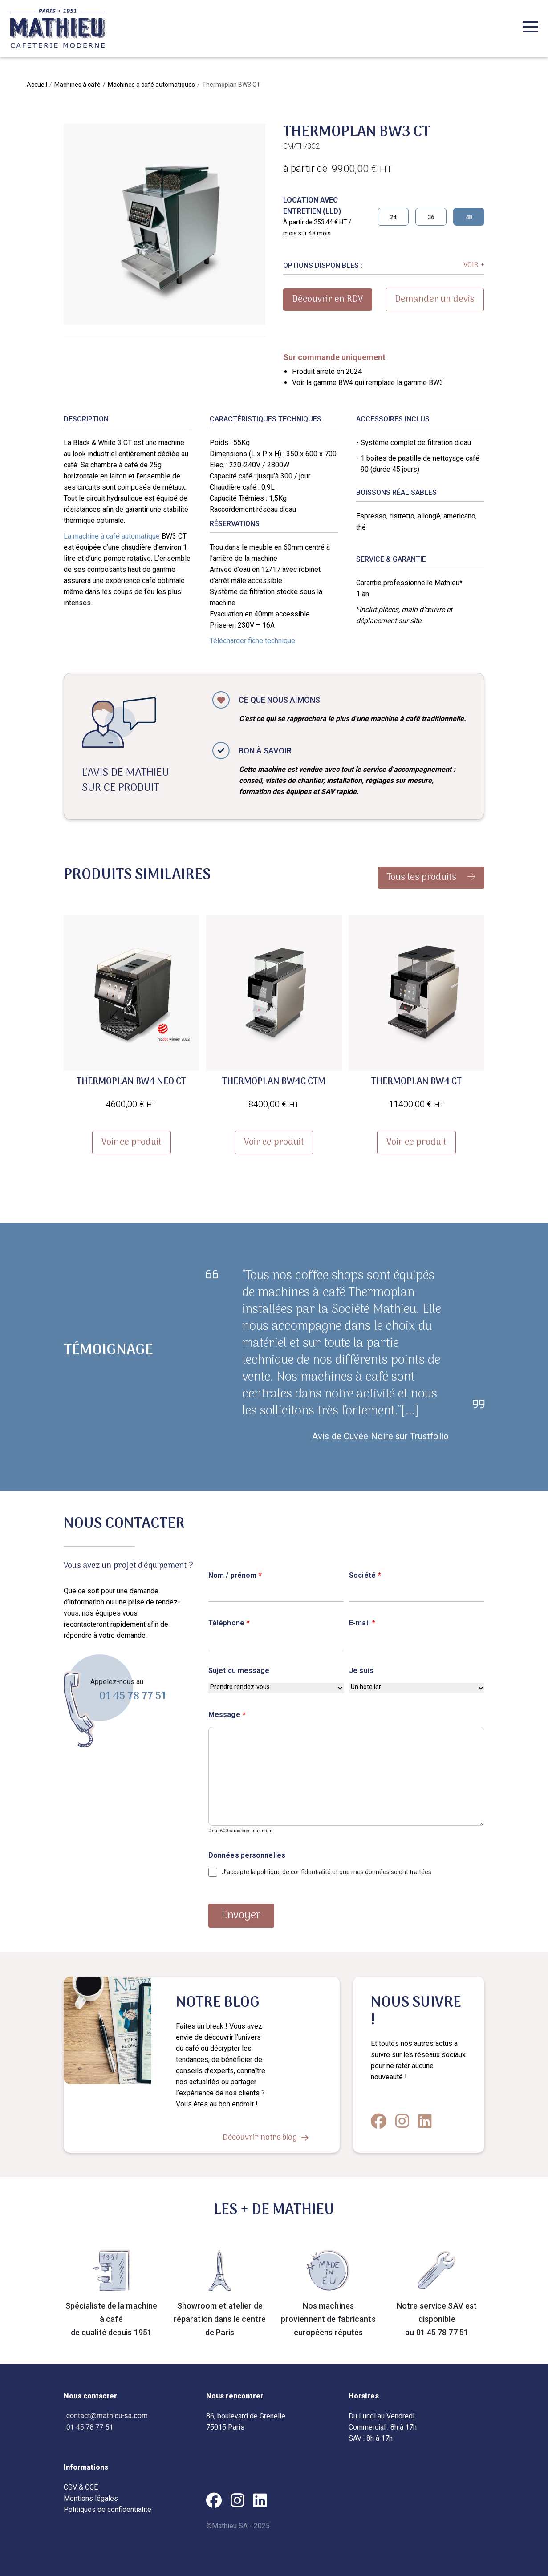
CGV (70, 2487)
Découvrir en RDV (327, 299)
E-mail (362, 1623)
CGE (91, 2487)
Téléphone (229, 1623)
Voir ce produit (131, 1142)
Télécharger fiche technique (252, 640)
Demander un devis (435, 299)
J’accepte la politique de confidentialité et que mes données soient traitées (326, 1871)
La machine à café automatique (112, 536)
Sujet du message (239, 1670)
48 (469, 217)
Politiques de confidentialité (107, 2509)
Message (227, 1714)
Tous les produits (431, 878)
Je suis (361, 1670)
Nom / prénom (235, 1575)
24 (393, 217)
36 (431, 217)
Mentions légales (91, 2498)
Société (365, 1575)
